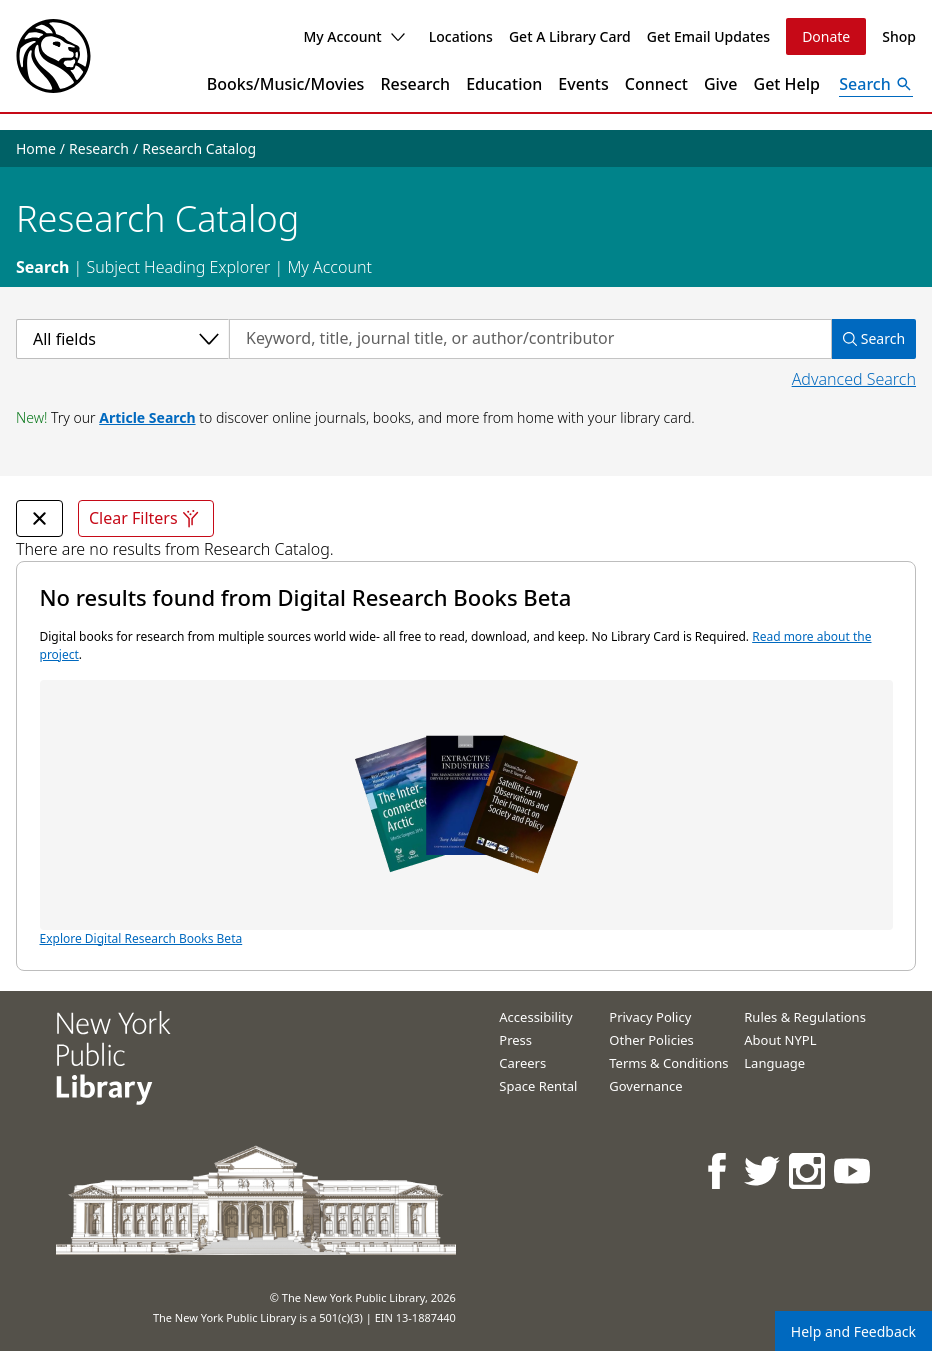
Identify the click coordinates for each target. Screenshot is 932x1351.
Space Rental (538, 1086)
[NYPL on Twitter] (763, 1170)
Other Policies (651, 1040)
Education (504, 84)
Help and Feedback (853, 1331)
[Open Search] (876, 84)
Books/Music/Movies (286, 84)
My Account (353, 36)
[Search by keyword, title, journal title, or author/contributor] (530, 339)
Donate (826, 36)
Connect (656, 84)
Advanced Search (854, 379)
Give (721, 84)
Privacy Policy (650, 1017)
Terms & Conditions (668, 1063)
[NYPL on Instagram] (808, 1170)
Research (415, 84)
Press (515, 1040)
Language (774, 1063)
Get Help (787, 84)
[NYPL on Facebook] (718, 1170)
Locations (461, 36)
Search (42, 267)
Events (583, 84)
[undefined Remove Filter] (39, 518)
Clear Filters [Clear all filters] (146, 518)
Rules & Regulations (805, 1017)
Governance (645, 1086)
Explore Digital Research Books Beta (466, 813)
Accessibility (535, 1017)
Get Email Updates (708, 36)
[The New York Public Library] (53, 56)
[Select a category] (122, 339)
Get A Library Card (570, 36)
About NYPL (780, 1040)
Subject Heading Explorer (178, 267)
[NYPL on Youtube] (853, 1170)
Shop (899, 36)
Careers (522, 1063)
